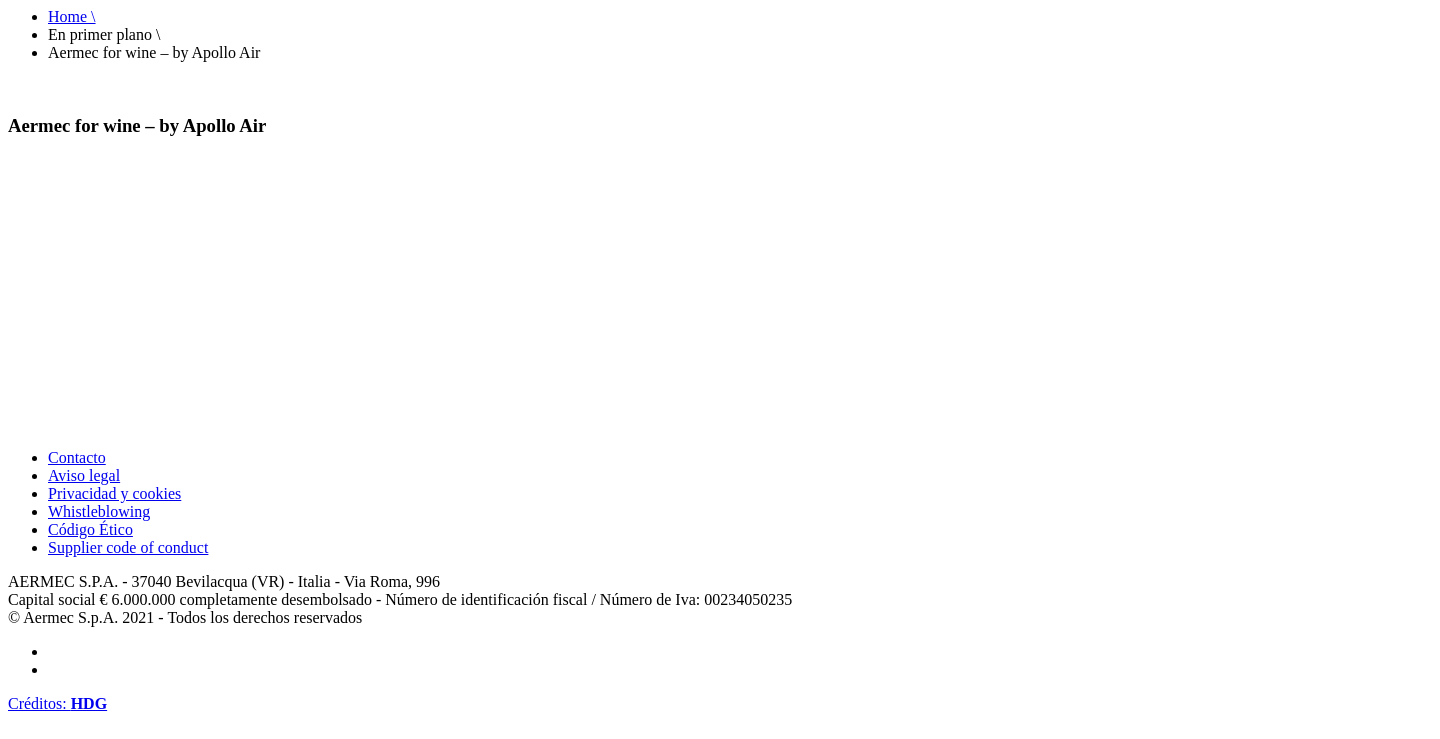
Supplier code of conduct (128, 547)
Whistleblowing (99, 511)
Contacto (77, 457)
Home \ (72, 16)
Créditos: (57, 703)
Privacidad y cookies (114, 493)
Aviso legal (84, 475)
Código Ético (90, 529)
